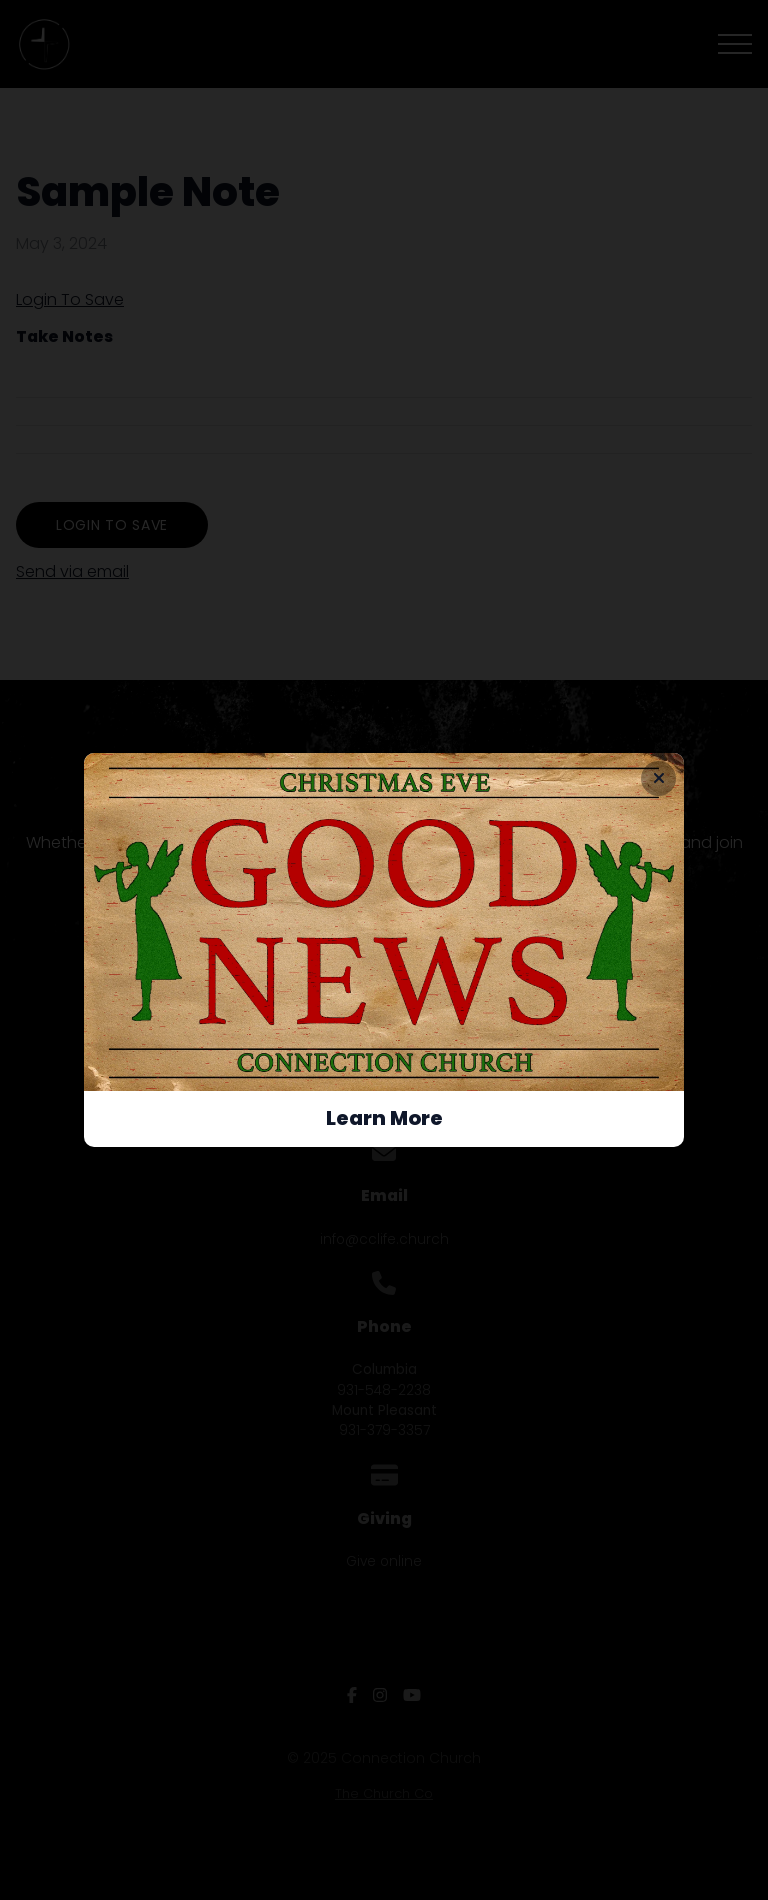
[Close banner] (658, 778)
